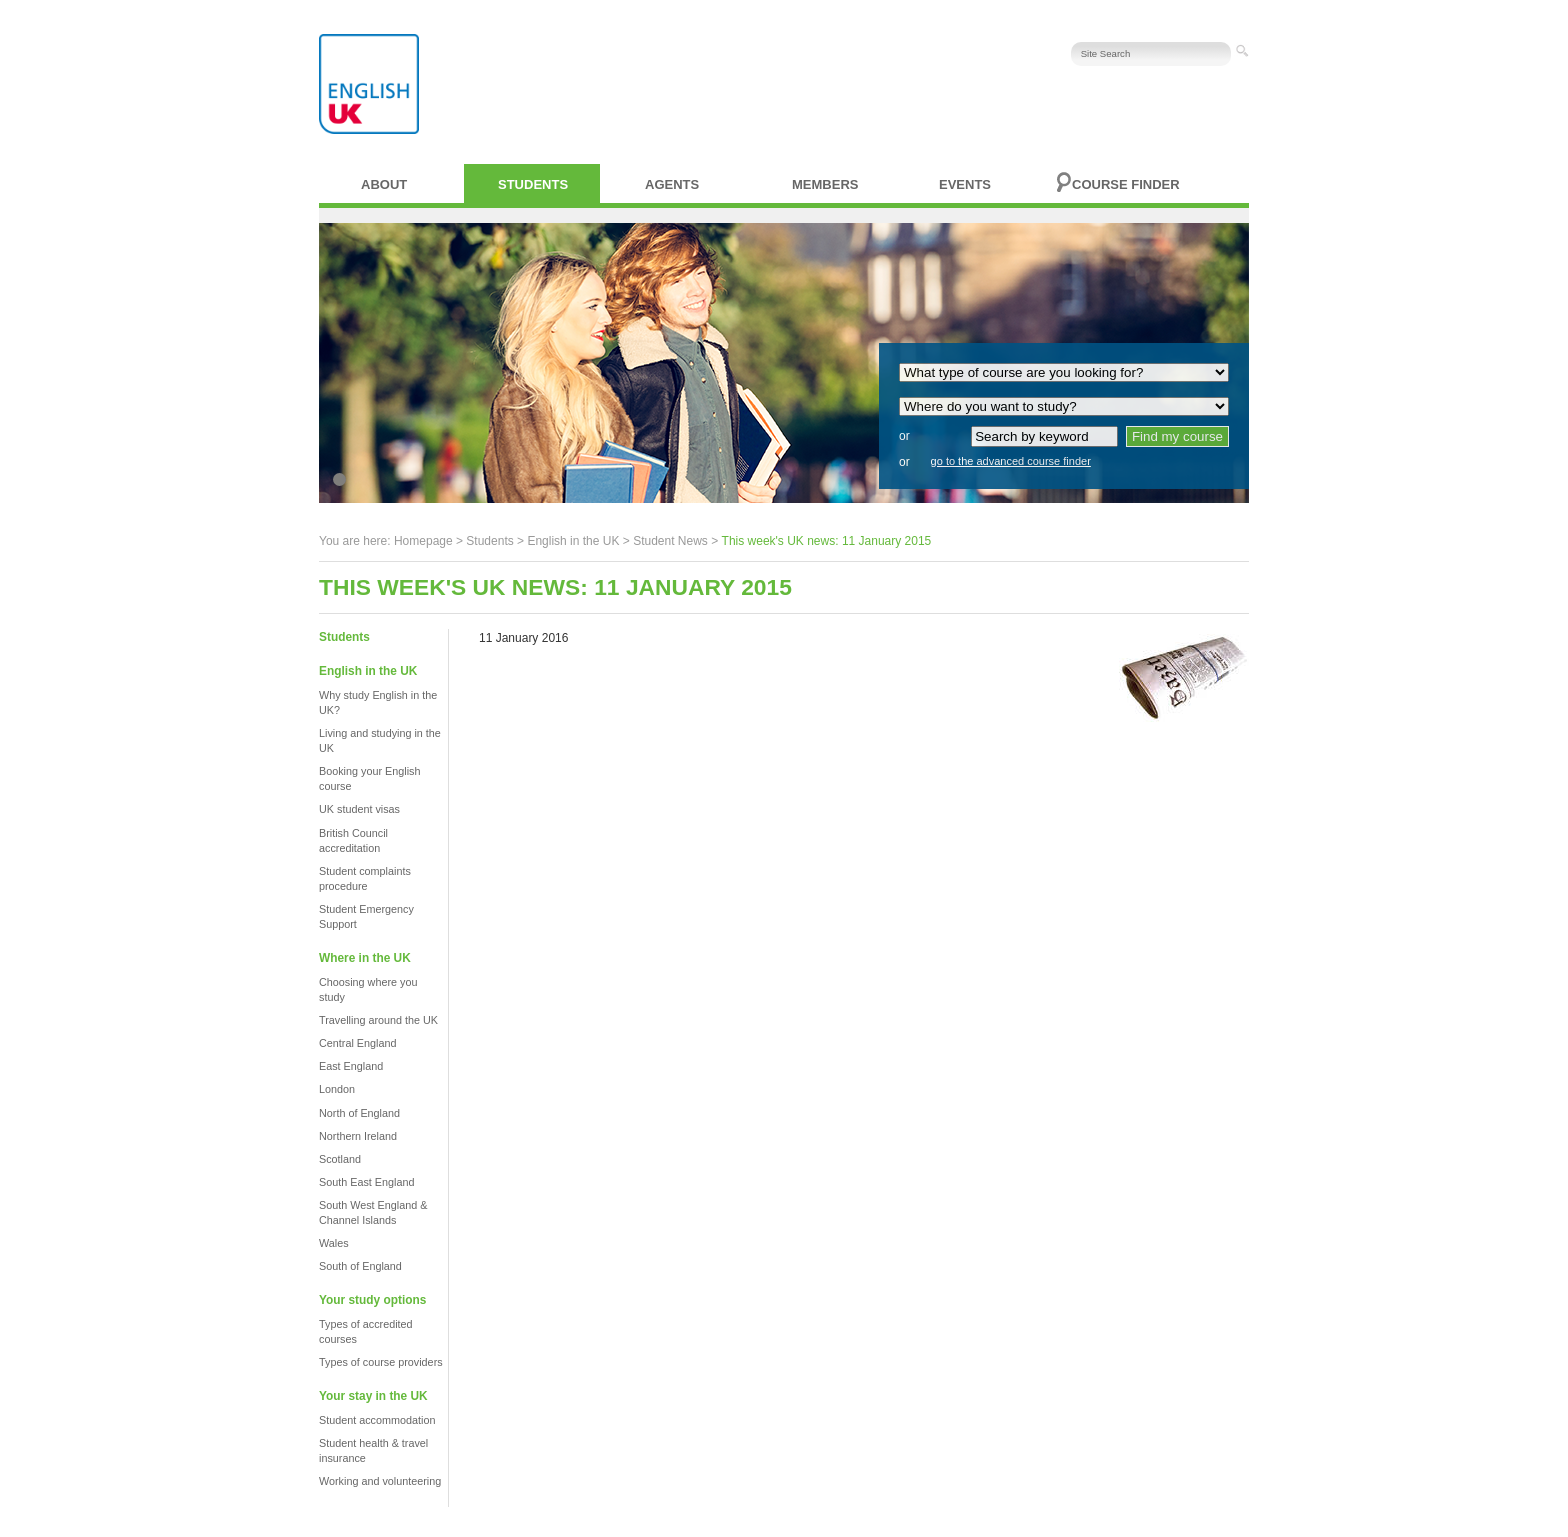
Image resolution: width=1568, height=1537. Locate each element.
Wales (334, 1243)
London (337, 1089)
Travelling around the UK (378, 1020)
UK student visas (359, 809)
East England (351, 1066)
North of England (359, 1113)
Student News (670, 541)
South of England (360, 1266)
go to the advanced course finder (1011, 461)
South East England (366, 1182)
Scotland (340, 1159)
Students (533, 184)
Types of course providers (381, 1362)
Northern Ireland (358, 1136)
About (384, 184)
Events (965, 184)
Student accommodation (377, 1420)
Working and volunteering (380, 1481)
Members (825, 184)
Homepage (423, 541)
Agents (672, 184)
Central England (357, 1043)
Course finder (1126, 184)
